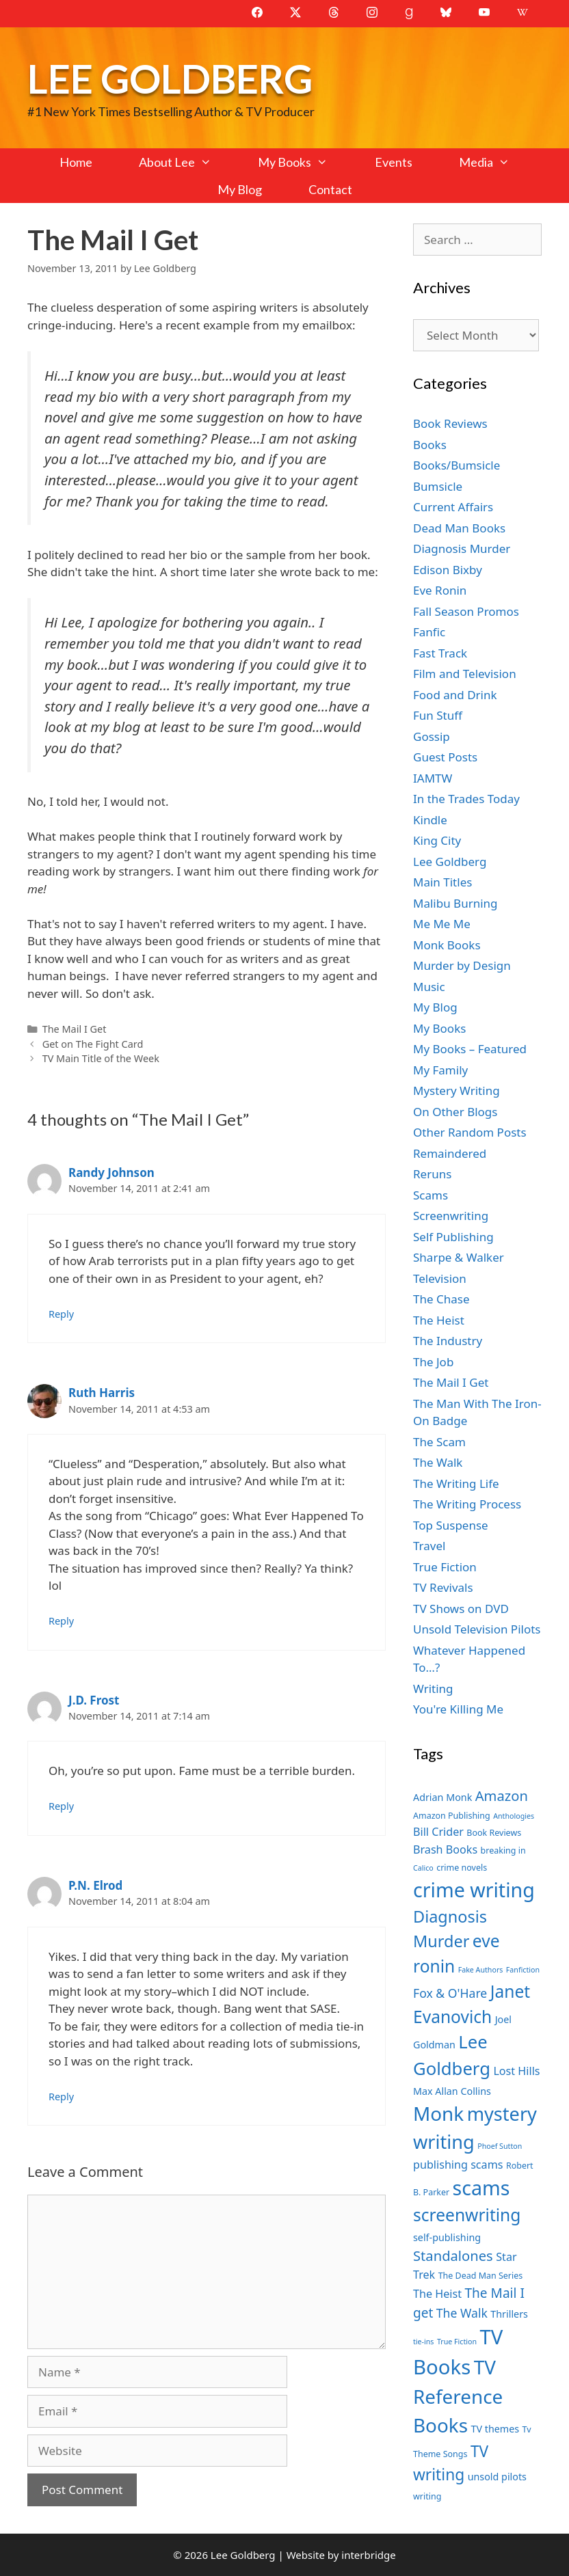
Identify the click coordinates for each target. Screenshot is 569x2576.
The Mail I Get (74, 1028)
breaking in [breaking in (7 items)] (503, 1850)
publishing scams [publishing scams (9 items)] (458, 2164)
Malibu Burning (455, 903)
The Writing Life (456, 1483)
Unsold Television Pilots (477, 1629)
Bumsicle (437, 486)
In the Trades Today (466, 798)
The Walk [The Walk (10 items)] (462, 2313)
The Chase (441, 1299)
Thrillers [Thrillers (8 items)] (509, 2313)
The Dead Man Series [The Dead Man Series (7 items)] (480, 2275)
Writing (433, 1688)
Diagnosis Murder (461, 548)
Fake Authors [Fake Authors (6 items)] (480, 1970)
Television (439, 1278)
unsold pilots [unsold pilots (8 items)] (497, 2476)
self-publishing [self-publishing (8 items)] (447, 2237)
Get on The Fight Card (93, 1044)
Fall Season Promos (466, 611)
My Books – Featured (470, 1049)
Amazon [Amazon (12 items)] (501, 1795)
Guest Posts (445, 757)
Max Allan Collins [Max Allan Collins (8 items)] (452, 2091)
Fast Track (440, 653)
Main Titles (442, 882)
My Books (304, 162)
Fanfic (429, 632)
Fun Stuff (437, 715)
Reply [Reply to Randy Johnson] (61, 1313)
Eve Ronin (439, 590)
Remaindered (449, 1153)
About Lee (187, 162)
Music (429, 986)
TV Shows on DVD (461, 1608)
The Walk (437, 1462)
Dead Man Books (459, 528)
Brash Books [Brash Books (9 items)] (445, 1849)
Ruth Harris (101, 1392)
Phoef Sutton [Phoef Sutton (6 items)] (499, 2146)
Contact (330, 189)
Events (393, 162)
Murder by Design (462, 965)
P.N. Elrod (95, 1885)
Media (496, 162)
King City (437, 840)
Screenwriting (450, 1215)
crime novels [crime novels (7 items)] (461, 1867)
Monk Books (447, 945)
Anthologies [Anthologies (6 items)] (513, 1816)
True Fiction (445, 1567)
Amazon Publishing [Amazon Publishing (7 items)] (451, 1815)
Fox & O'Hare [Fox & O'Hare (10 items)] (450, 1993)
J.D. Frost (94, 1700)
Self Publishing (453, 1237)
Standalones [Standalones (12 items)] (453, 2255)
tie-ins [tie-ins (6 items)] (423, 2341)
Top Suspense (450, 1525)
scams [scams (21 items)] (481, 2187)
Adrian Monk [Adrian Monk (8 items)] (442, 1797)
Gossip (431, 736)
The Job (433, 1362)
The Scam (439, 1442)
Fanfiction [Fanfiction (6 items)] (523, 1970)
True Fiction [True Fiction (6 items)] (457, 2341)
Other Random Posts (470, 1132)
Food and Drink (455, 695)
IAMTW (432, 778)
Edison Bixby (447, 570)
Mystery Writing (456, 1090)
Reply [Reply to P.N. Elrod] (61, 2096)
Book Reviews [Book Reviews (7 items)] (493, 1833)
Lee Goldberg (170, 78)
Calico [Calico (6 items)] (423, 1868)
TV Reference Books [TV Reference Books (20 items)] (458, 2396)
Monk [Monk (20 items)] (438, 2113)
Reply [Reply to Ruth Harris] (61, 1620)
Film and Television (464, 673)
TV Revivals (443, 1587)
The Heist (438, 1320)
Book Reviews (450, 423)
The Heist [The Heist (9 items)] (437, 2293)
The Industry (447, 1340)
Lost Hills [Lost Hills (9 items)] (516, 2070)
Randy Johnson (111, 1172)
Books (430, 444)
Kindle (430, 820)
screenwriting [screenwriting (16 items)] (466, 2215)
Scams (430, 1195)
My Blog (239, 189)
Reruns (432, 1174)
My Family (440, 1070)
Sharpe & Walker (458, 1257)
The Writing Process (467, 1504)
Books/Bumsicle (456, 465)
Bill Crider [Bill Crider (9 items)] (438, 1831)
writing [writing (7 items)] (427, 2496)
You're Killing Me (458, 1709)
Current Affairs (453, 507)
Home (75, 162)
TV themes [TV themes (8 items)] (495, 2428)
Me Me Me (442, 924)
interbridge (368, 2555)
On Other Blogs (455, 1112)
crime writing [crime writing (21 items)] (474, 1889)
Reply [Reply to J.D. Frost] (61, 1806)
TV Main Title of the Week (100, 1058)
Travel (429, 1546)
